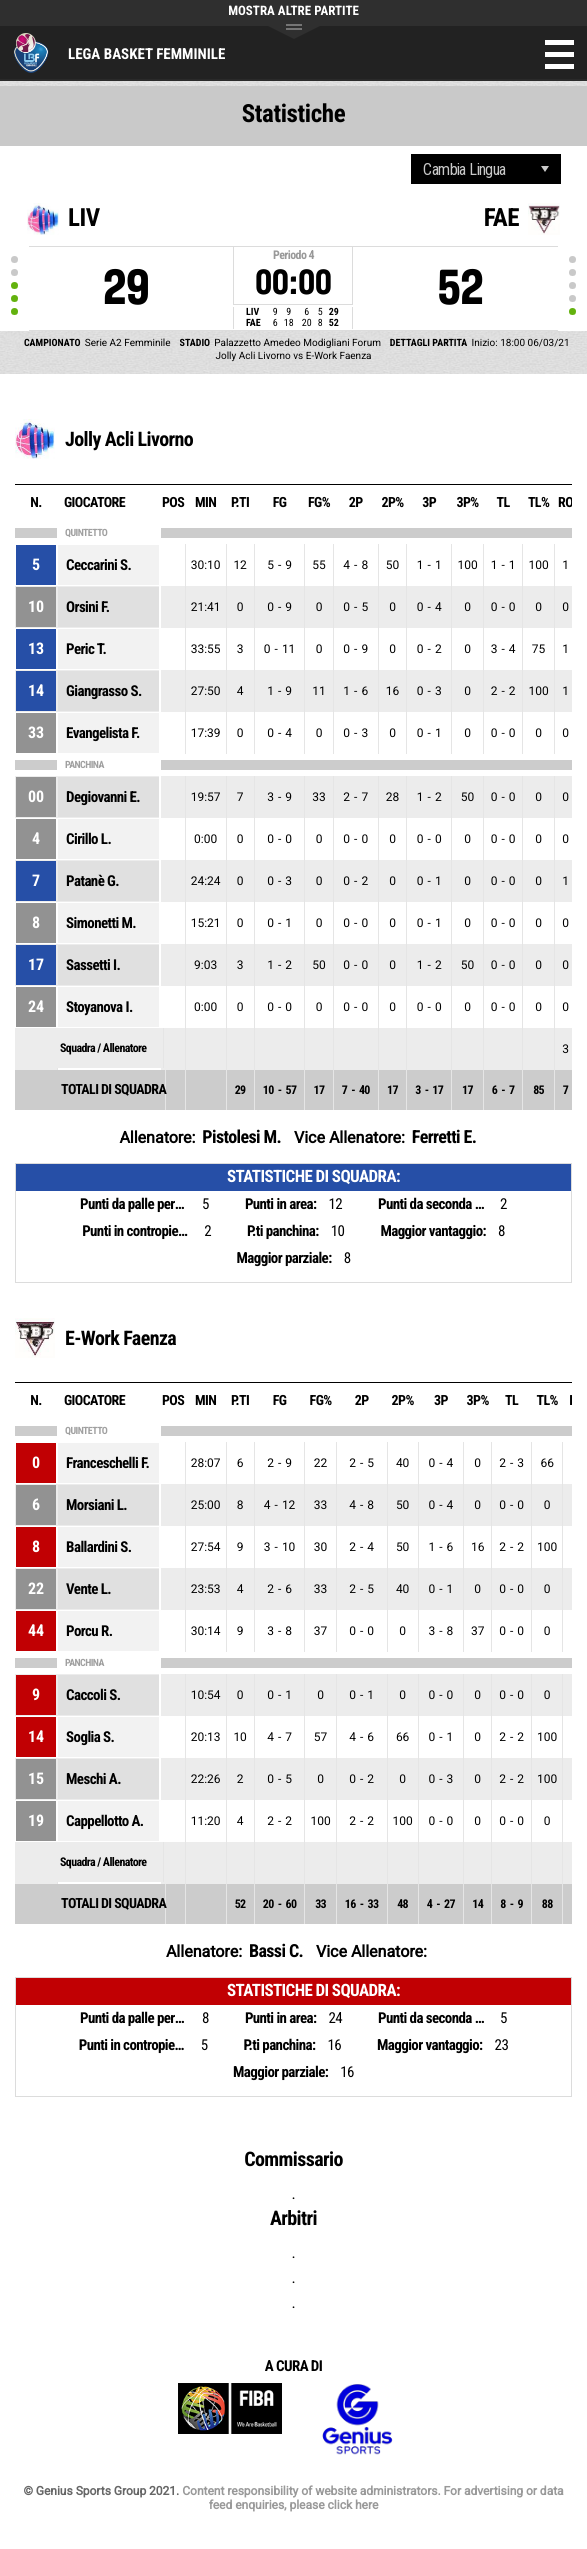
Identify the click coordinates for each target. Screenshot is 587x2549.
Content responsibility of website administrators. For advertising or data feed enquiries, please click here (372, 2498)
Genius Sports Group (357, 2419)
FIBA (230, 2419)
